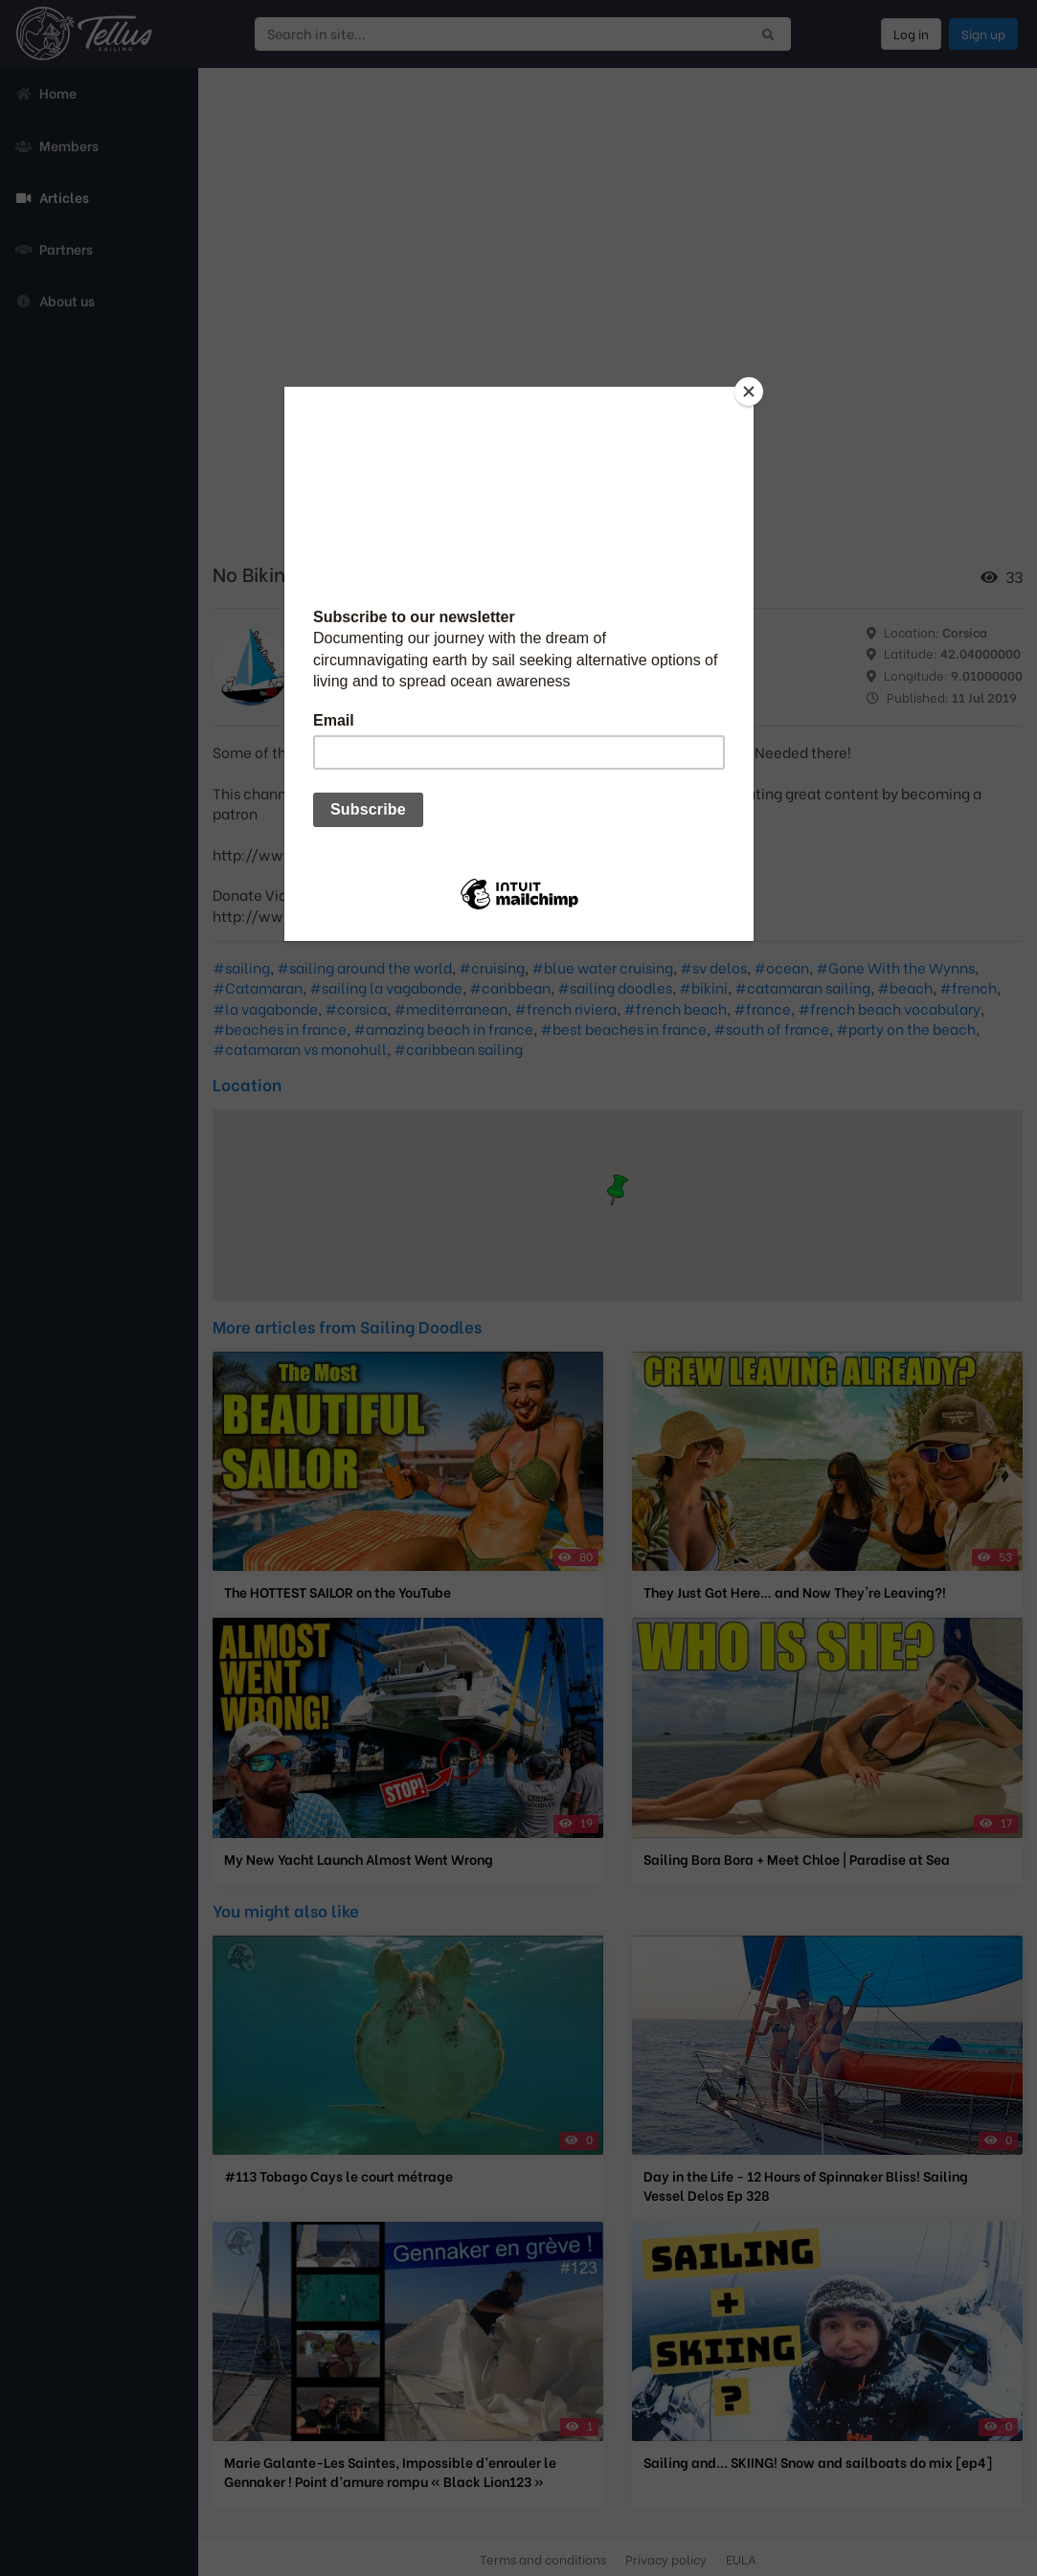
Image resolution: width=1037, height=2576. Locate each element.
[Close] (748, 391)
